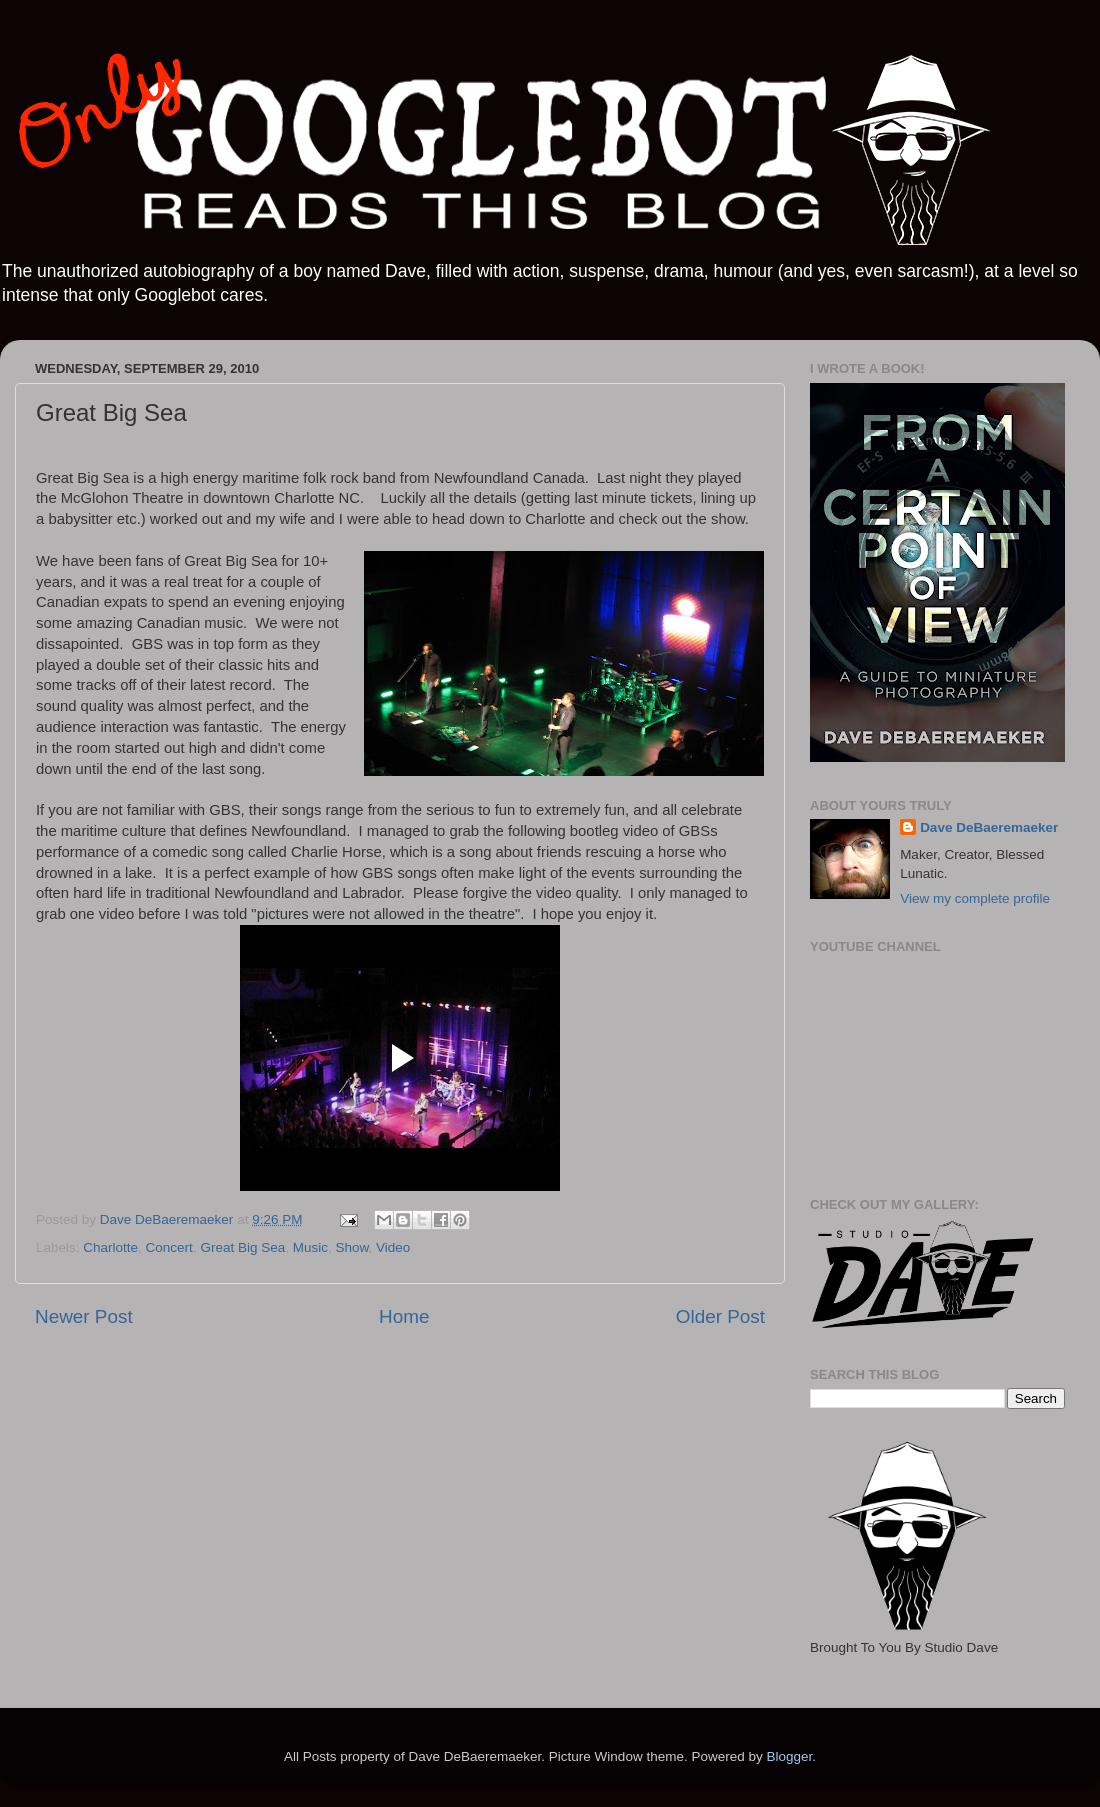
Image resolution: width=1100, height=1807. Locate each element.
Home (404, 1316)
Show (351, 1247)
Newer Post (84, 1316)
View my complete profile (975, 898)
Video (393, 1247)
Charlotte (110, 1247)
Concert (169, 1247)
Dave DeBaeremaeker (989, 827)
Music (310, 1247)
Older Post (720, 1316)
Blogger (789, 1756)
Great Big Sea (242, 1247)
